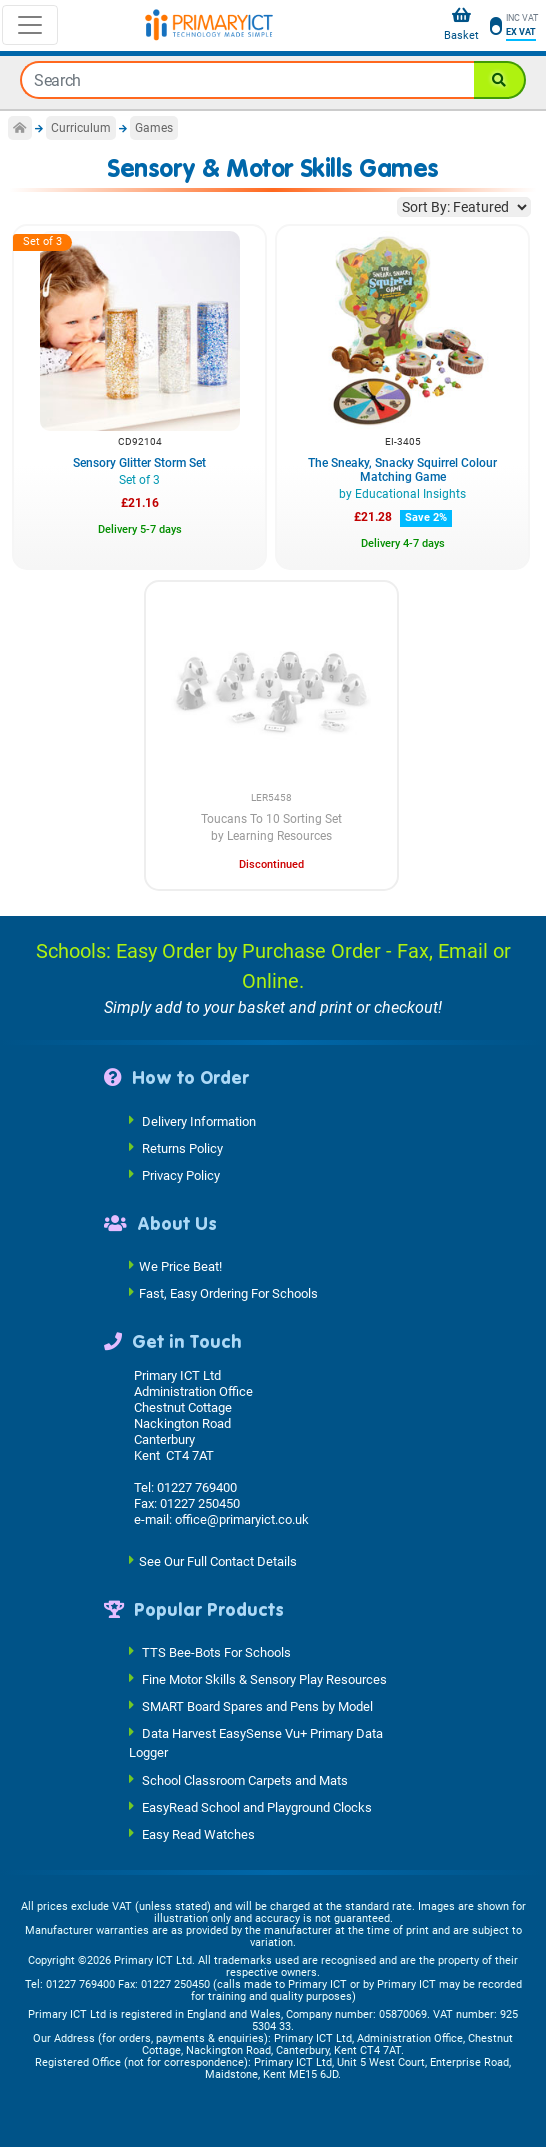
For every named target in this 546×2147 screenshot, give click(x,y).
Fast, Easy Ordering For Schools (228, 1293)
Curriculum (81, 128)
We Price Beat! (180, 1266)
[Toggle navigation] (30, 25)
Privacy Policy (181, 1174)
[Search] (500, 80)
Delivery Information (199, 1120)
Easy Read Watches (198, 1833)
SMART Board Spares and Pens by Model (257, 1706)
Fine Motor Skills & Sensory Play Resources (264, 1679)
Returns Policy (182, 1147)
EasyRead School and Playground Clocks (257, 1806)
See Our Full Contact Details (218, 1560)
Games (154, 128)
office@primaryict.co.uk (242, 1519)
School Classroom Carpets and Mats (245, 1779)
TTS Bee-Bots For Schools (216, 1652)
